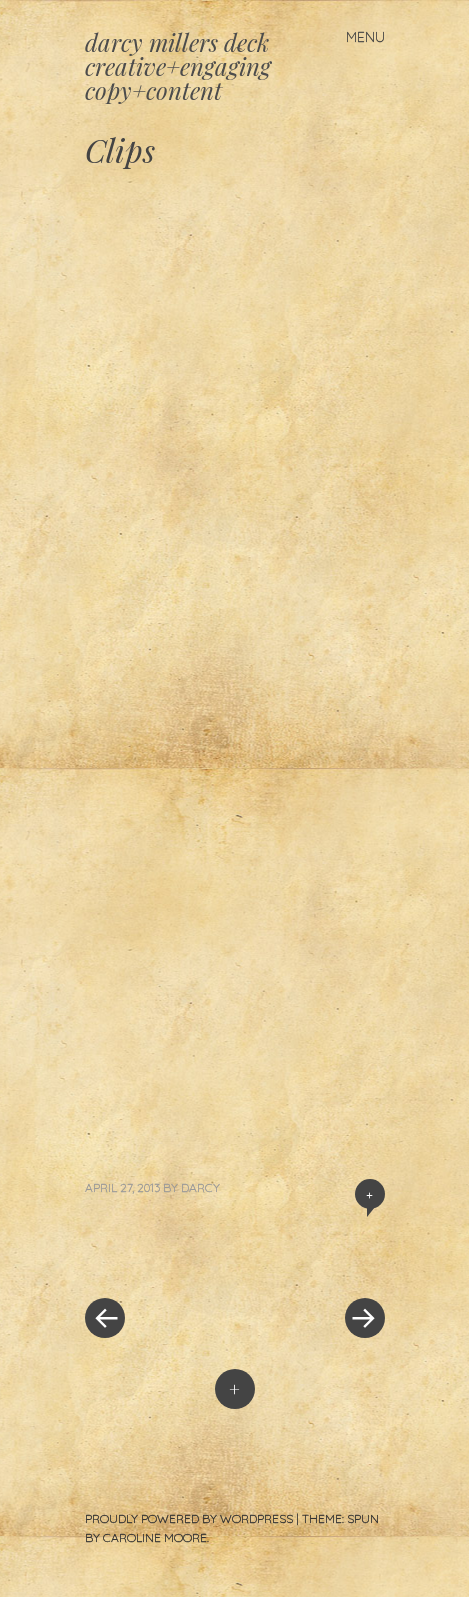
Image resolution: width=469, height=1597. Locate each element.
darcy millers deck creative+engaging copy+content (178, 66)
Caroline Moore (155, 1537)
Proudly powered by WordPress (189, 1518)
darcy (200, 1187)
